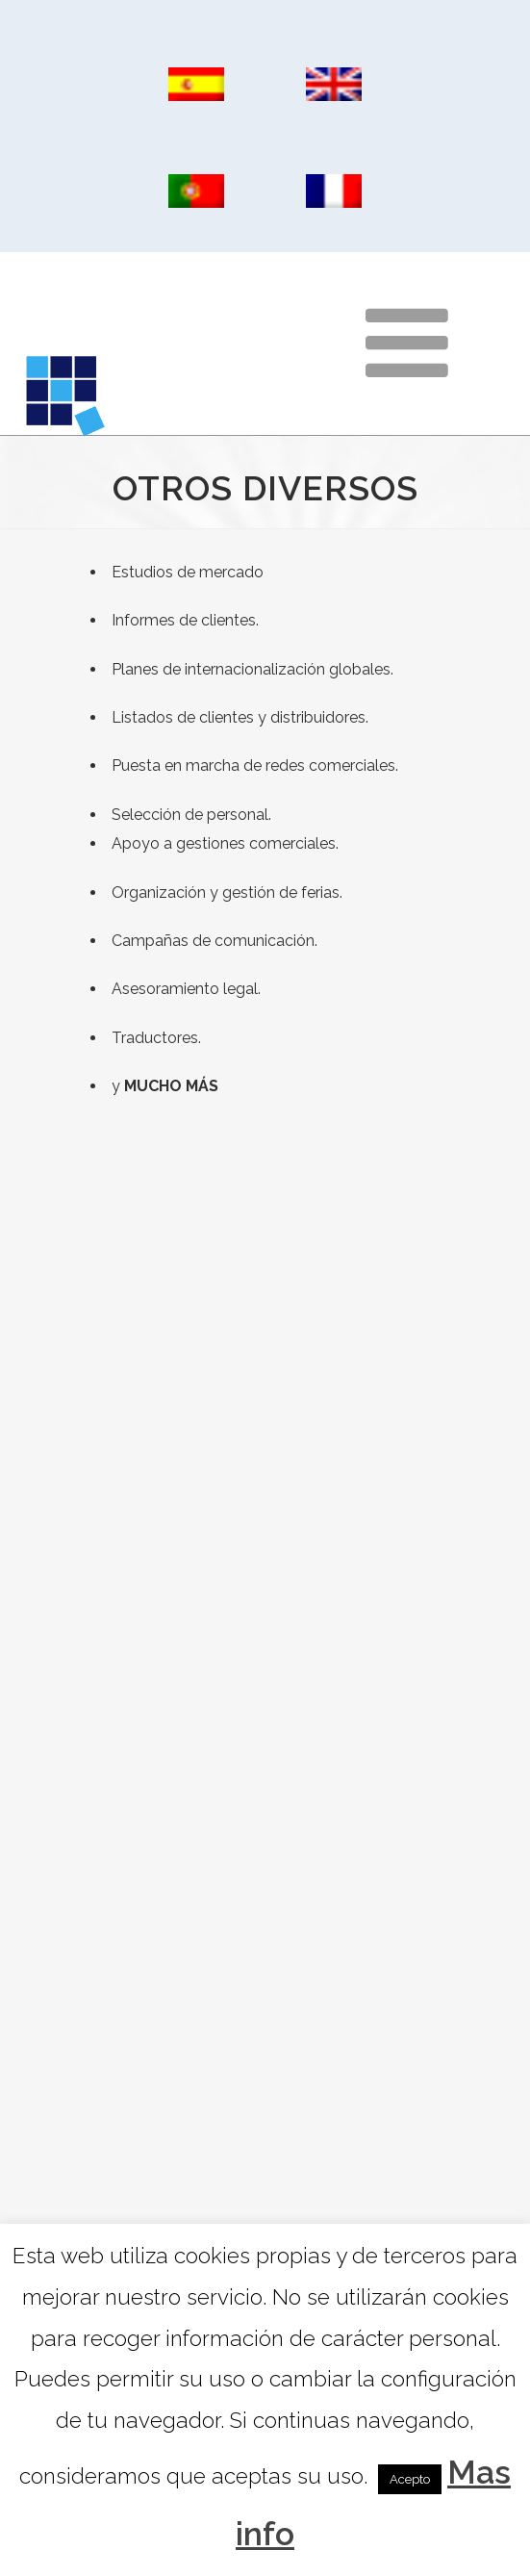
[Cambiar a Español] (196, 85)
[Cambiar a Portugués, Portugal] (196, 190)
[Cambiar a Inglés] (334, 85)
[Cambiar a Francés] (334, 190)
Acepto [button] (410, 2479)
